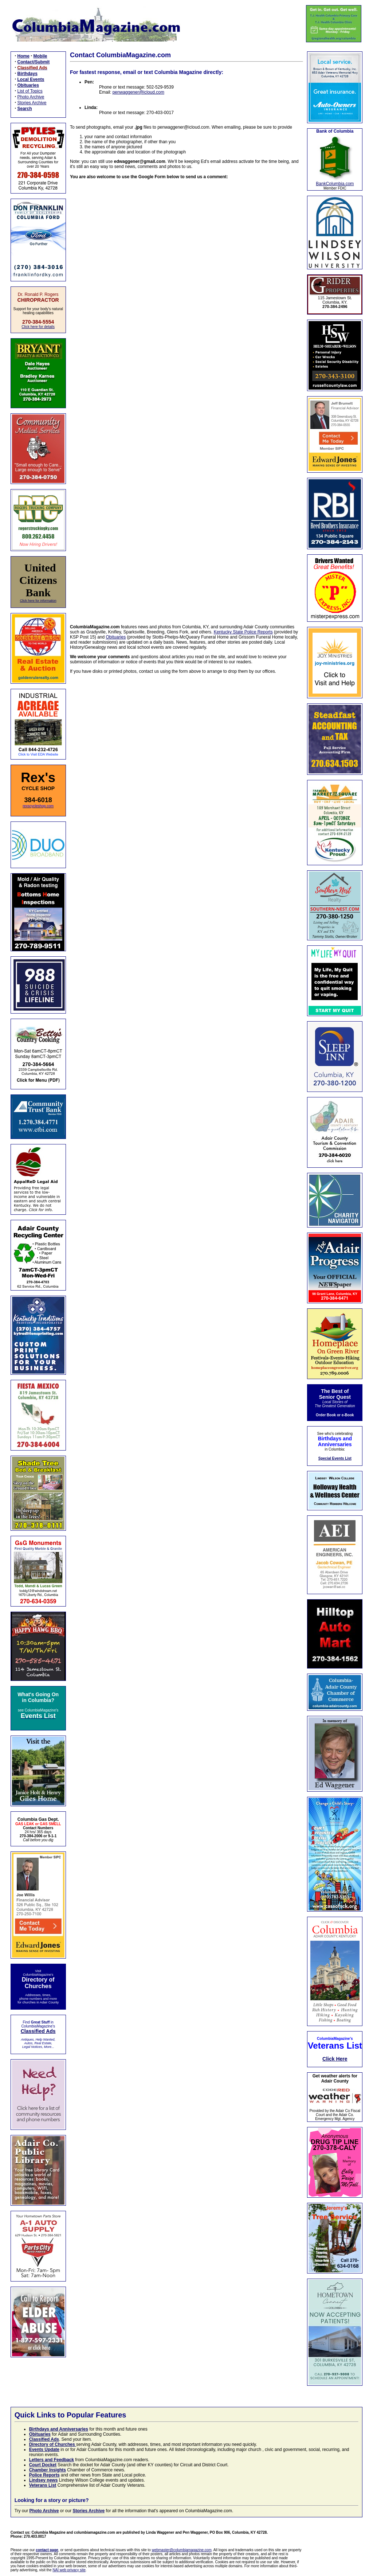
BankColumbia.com (335, 183)
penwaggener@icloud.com (138, 92)
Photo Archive (30, 96)
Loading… (186, 397)
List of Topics (30, 91)
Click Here (334, 2059)
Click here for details (38, 327)
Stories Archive (32, 102)
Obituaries (116, 637)
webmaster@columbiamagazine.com (182, 2550)
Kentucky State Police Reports (243, 632)
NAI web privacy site (69, 2570)
